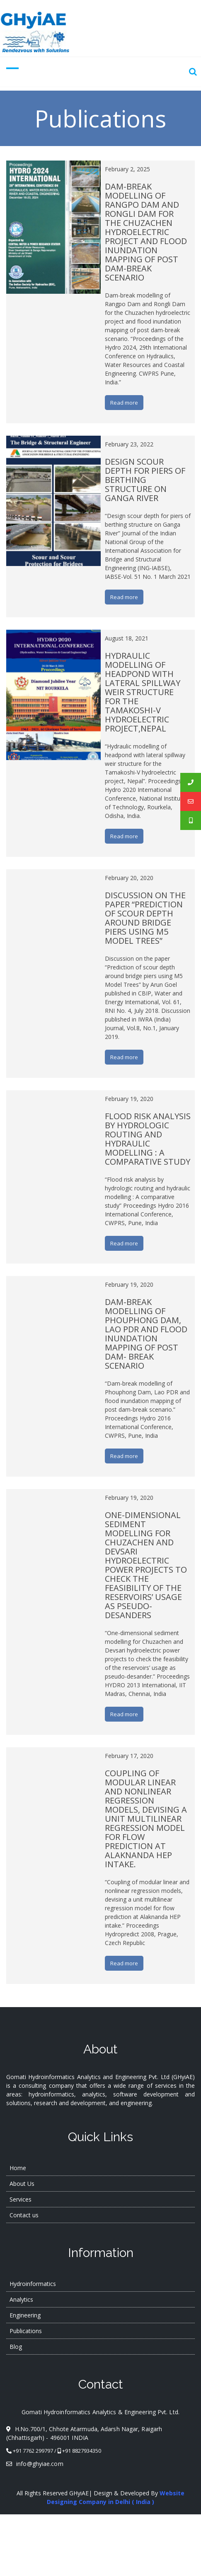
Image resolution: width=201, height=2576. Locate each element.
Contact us (24, 2215)
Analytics (21, 2299)
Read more (124, 402)
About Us (22, 2183)
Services (20, 2199)
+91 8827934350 (81, 2450)
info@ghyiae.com (34, 2464)
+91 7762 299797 (33, 2450)
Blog (16, 2347)
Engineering (25, 2315)
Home (18, 2168)
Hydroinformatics (33, 2284)
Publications (26, 2331)
